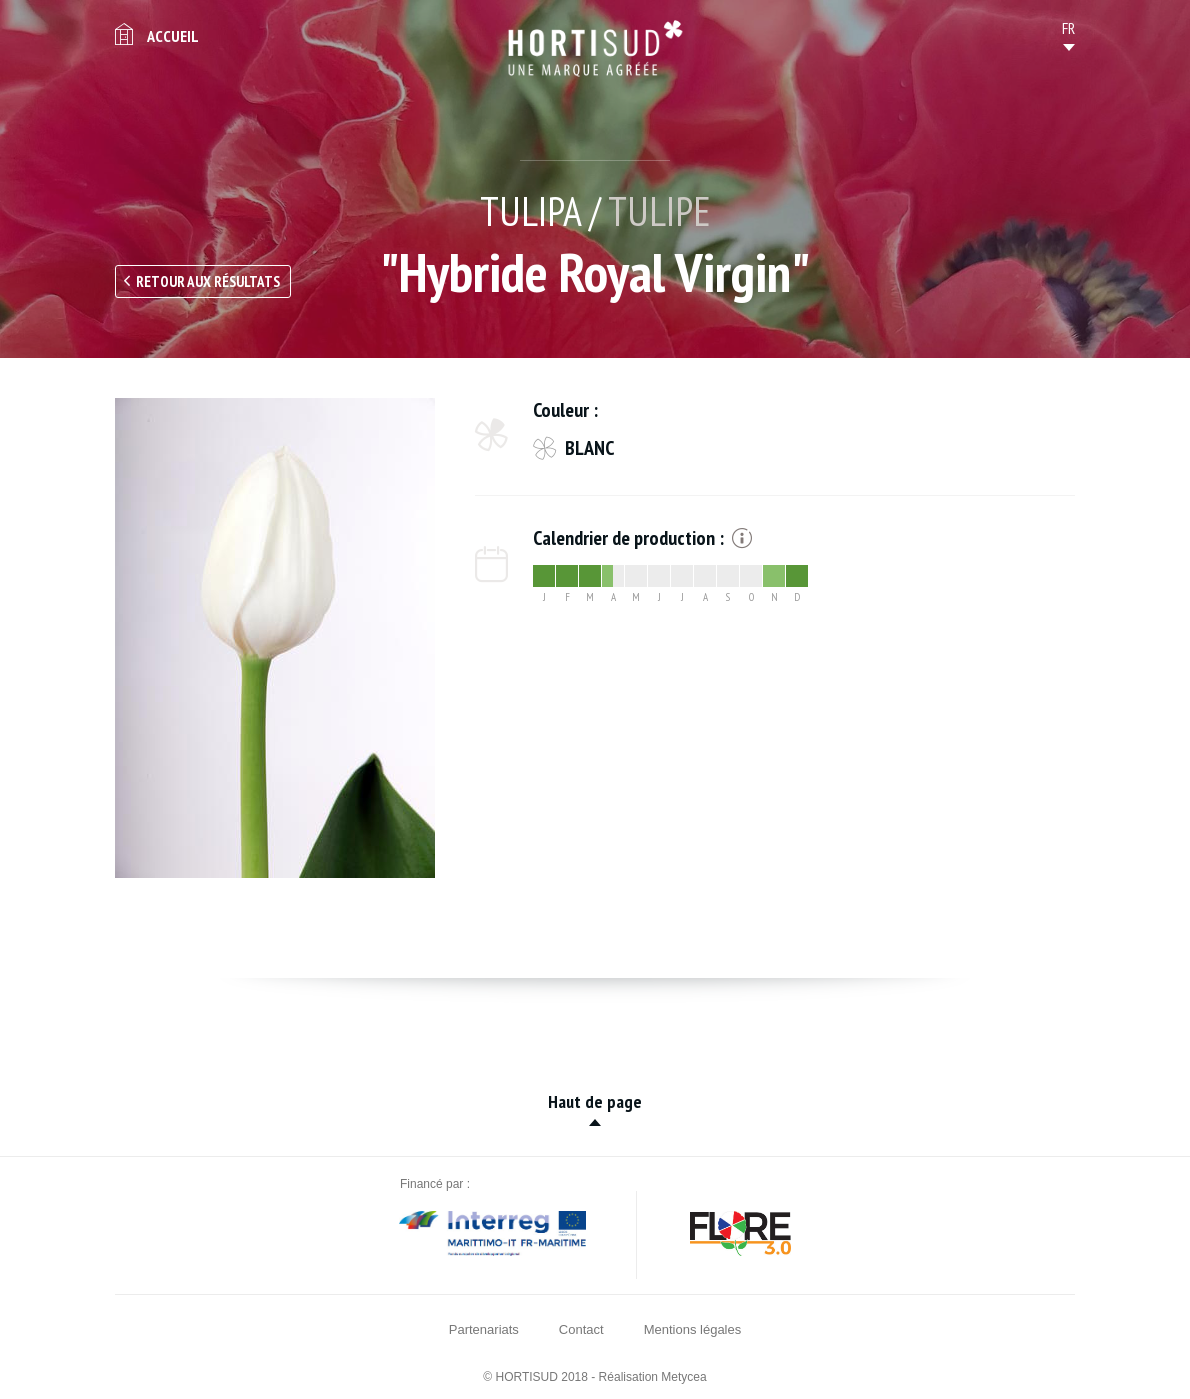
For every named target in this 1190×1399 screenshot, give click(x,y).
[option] (275, 638)
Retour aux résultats (208, 281)
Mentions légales (693, 1329)
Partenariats (484, 1329)
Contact (581, 1329)
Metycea (683, 1377)
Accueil (173, 36)
